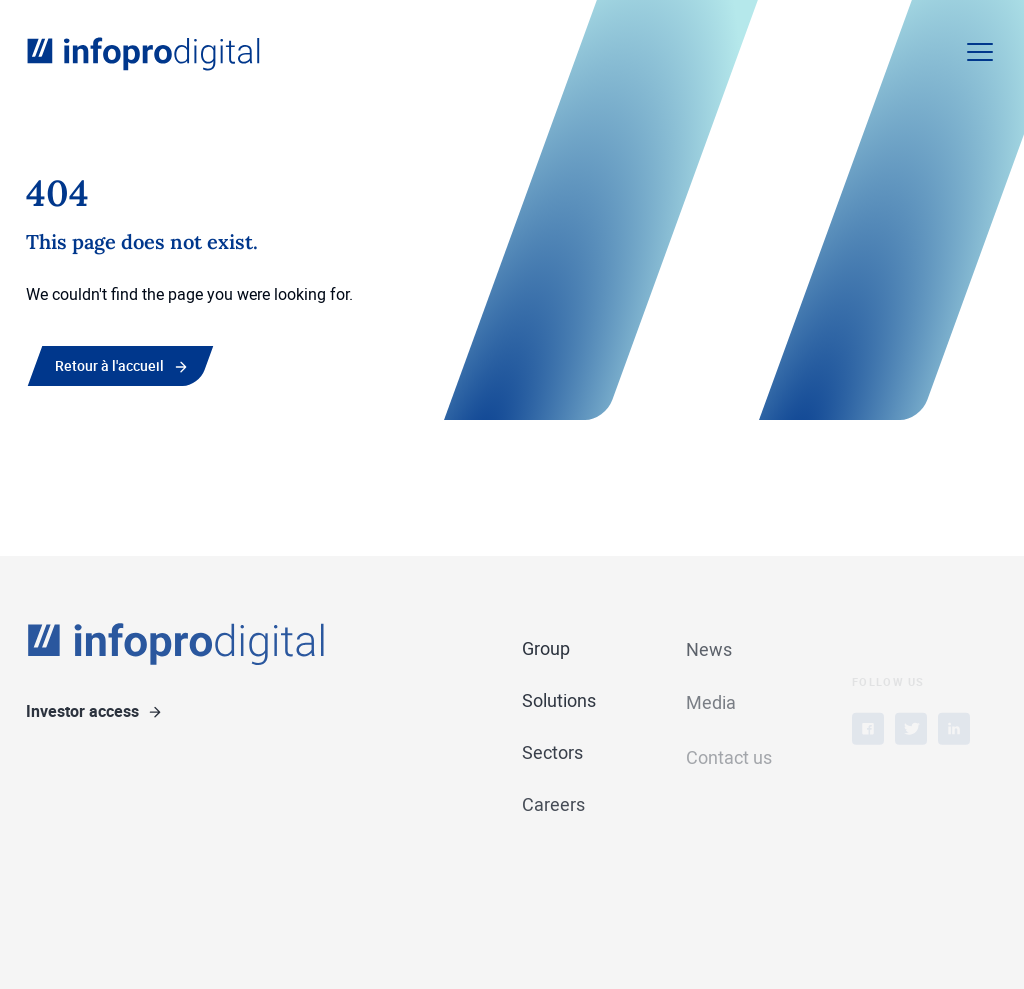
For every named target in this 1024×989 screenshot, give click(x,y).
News (709, 651)
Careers (553, 805)
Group (546, 649)
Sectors (552, 753)
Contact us (729, 773)
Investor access (82, 712)
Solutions (559, 701)
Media (711, 706)
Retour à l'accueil (109, 365)
